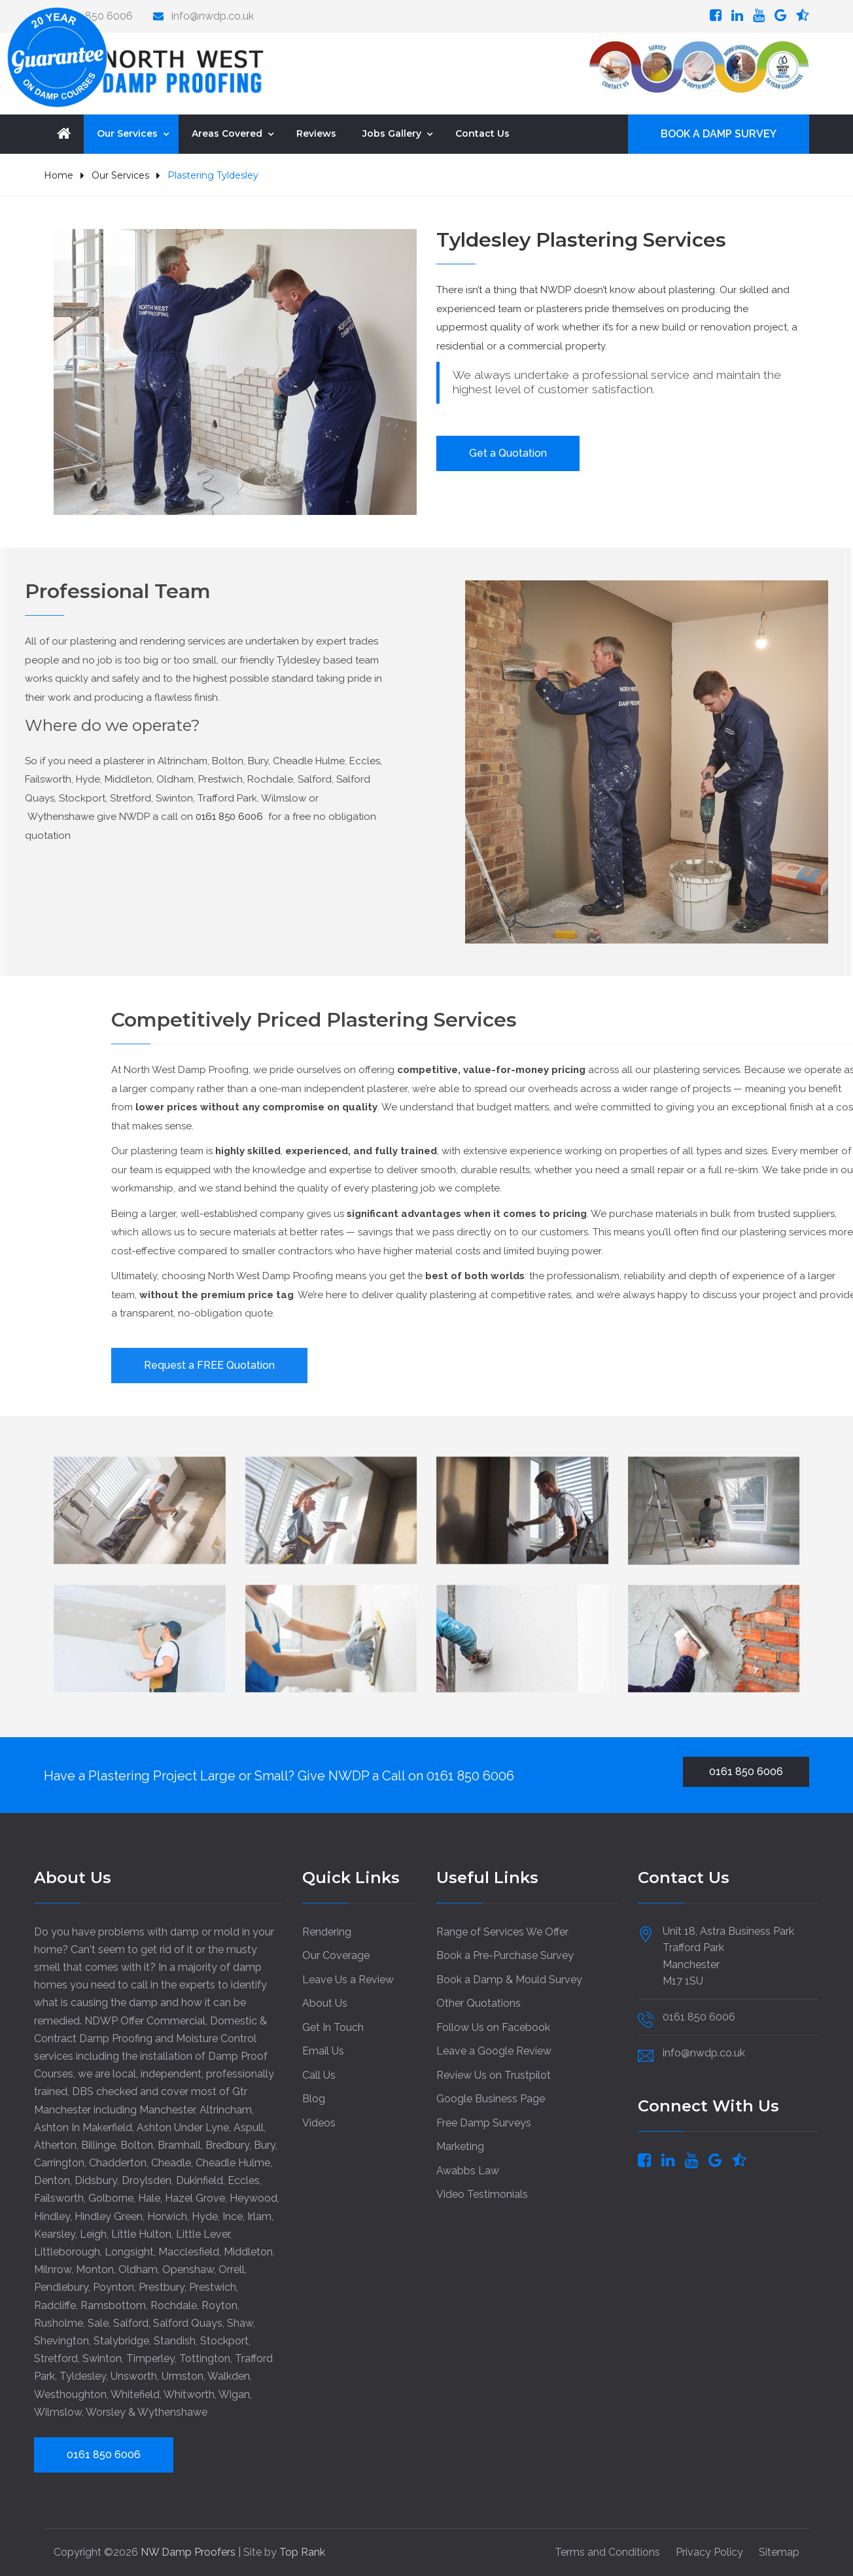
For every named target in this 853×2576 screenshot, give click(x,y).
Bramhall (179, 2145)
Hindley (52, 2216)
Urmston (182, 2376)
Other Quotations (478, 2003)
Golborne (110, 2198)
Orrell (231, 2269)
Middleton (248, 2252)
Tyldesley (83, 2376)
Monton (95, 2269)
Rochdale (173, 2305)
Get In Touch (333, 2027)
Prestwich (212, 2287)
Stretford (56, 2358)
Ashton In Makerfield (83, 2127)
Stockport (224, 2341)
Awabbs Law (467, 2170)
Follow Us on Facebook (493, 2027)
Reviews (316, 133)
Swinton (102, 2358)
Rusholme (58, 2323)
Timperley (150, 2358)
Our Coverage (336, 1955)
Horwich (167, 2216)
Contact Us (482, 133)
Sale (98, 2323)
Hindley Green (109, 2216)
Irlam (259, 2216)
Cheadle (171, 2163)
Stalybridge (121, 2341)
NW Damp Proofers (189, 2552)
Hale (149, 2198)
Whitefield (135, 2394)
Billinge (98, 2145)
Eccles (244, 2180)
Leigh (93, 2234)
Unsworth (134, 2376)
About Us (324, 2003)
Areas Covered (227, 133)
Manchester (167, 2110)
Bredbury (227, 2145)
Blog (313, 2098)
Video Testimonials (482, 2194)
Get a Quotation (508, 453)
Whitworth (189, 2394)
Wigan (234, 2394)
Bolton (136, 2145)
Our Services (127, 133)
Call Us (319, 2075)
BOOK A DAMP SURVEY (718, 134)
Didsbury (96, 2180)
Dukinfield (199, 2180)
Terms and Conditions (607, 2552)
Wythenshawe (172, 2412)
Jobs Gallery (391, 133)
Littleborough (67, 2252)
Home (58, 175)
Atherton (55, 2145)
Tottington (204, 2358)
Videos (319, 2123)
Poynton (113, 2287)
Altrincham (226, 2110)
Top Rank (302, 2552)
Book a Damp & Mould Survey (509, 1979)
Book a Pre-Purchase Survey (505, 1955)
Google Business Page (490, 2098)
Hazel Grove (195, 2198)
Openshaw (188, 2269)
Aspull (249, 2127)
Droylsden (146, 2180)
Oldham (138, 2269)
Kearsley (54, 2234)
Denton (52, 2180)
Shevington (61, 2341)
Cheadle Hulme (233, 2163)
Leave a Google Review (493, 2051)
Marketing (460, 2146)
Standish (175, 2341)
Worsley (106, 2412)
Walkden (228, 2376)
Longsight (129, 2252)
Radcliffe (55, 2305)
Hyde (205, 2216)
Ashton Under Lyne (183, 2127)
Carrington (59, 2163)
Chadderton (118, 2163)
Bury (264, 2145)
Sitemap (779, 2552)
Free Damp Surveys (483, 2123)
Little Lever (203, 2234)
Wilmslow (58, 2412)
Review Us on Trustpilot (493, 2075)
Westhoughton (70, 2394)
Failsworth (59, 2198)
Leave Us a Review (348, 1979)
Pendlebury (61, 2287)
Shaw (240, 2323)
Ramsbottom (113, 2305)
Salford (130, 2323)
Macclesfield (188, 2252)
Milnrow (52, 2269)
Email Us (323, 2051)
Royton (219, 2305)
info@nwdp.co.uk (212, 16)
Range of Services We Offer (502, 1932)
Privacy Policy (709, 2552)
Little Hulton (141, 2234)
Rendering (326, 1932)
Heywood (253, 2198)
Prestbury (161, 2287)
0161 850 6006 (470, 1776)
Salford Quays (187, 2323)
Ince (232, 2216)
